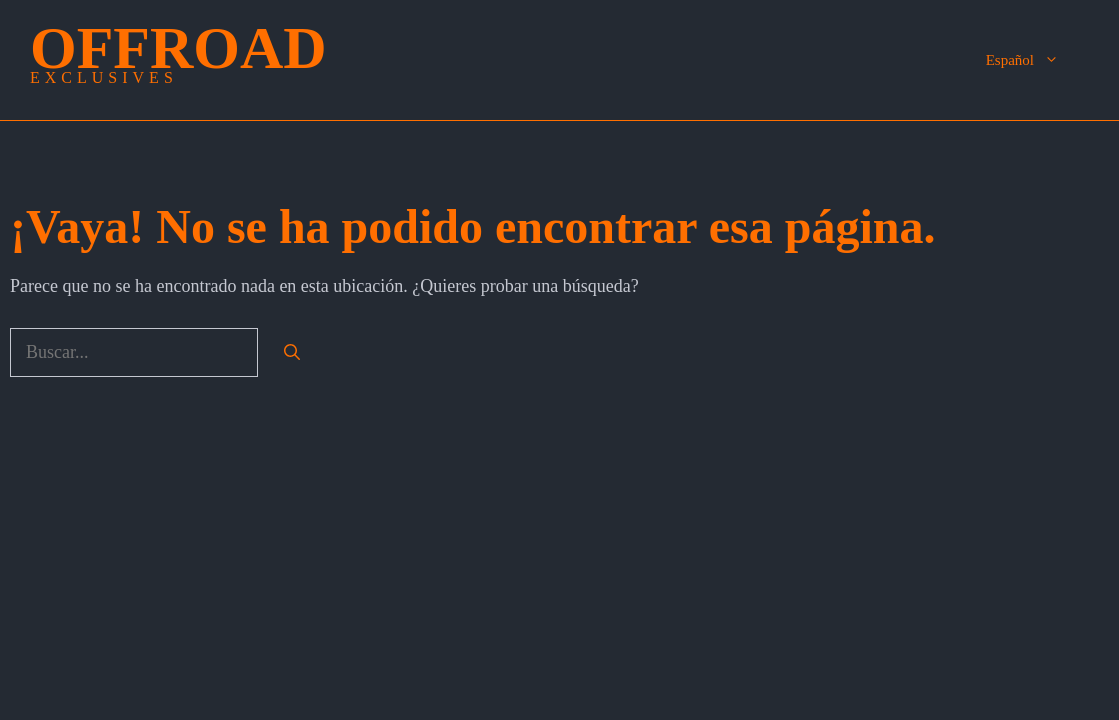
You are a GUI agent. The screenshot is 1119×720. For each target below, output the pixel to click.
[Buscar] (292, 353)
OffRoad (178, 48)
